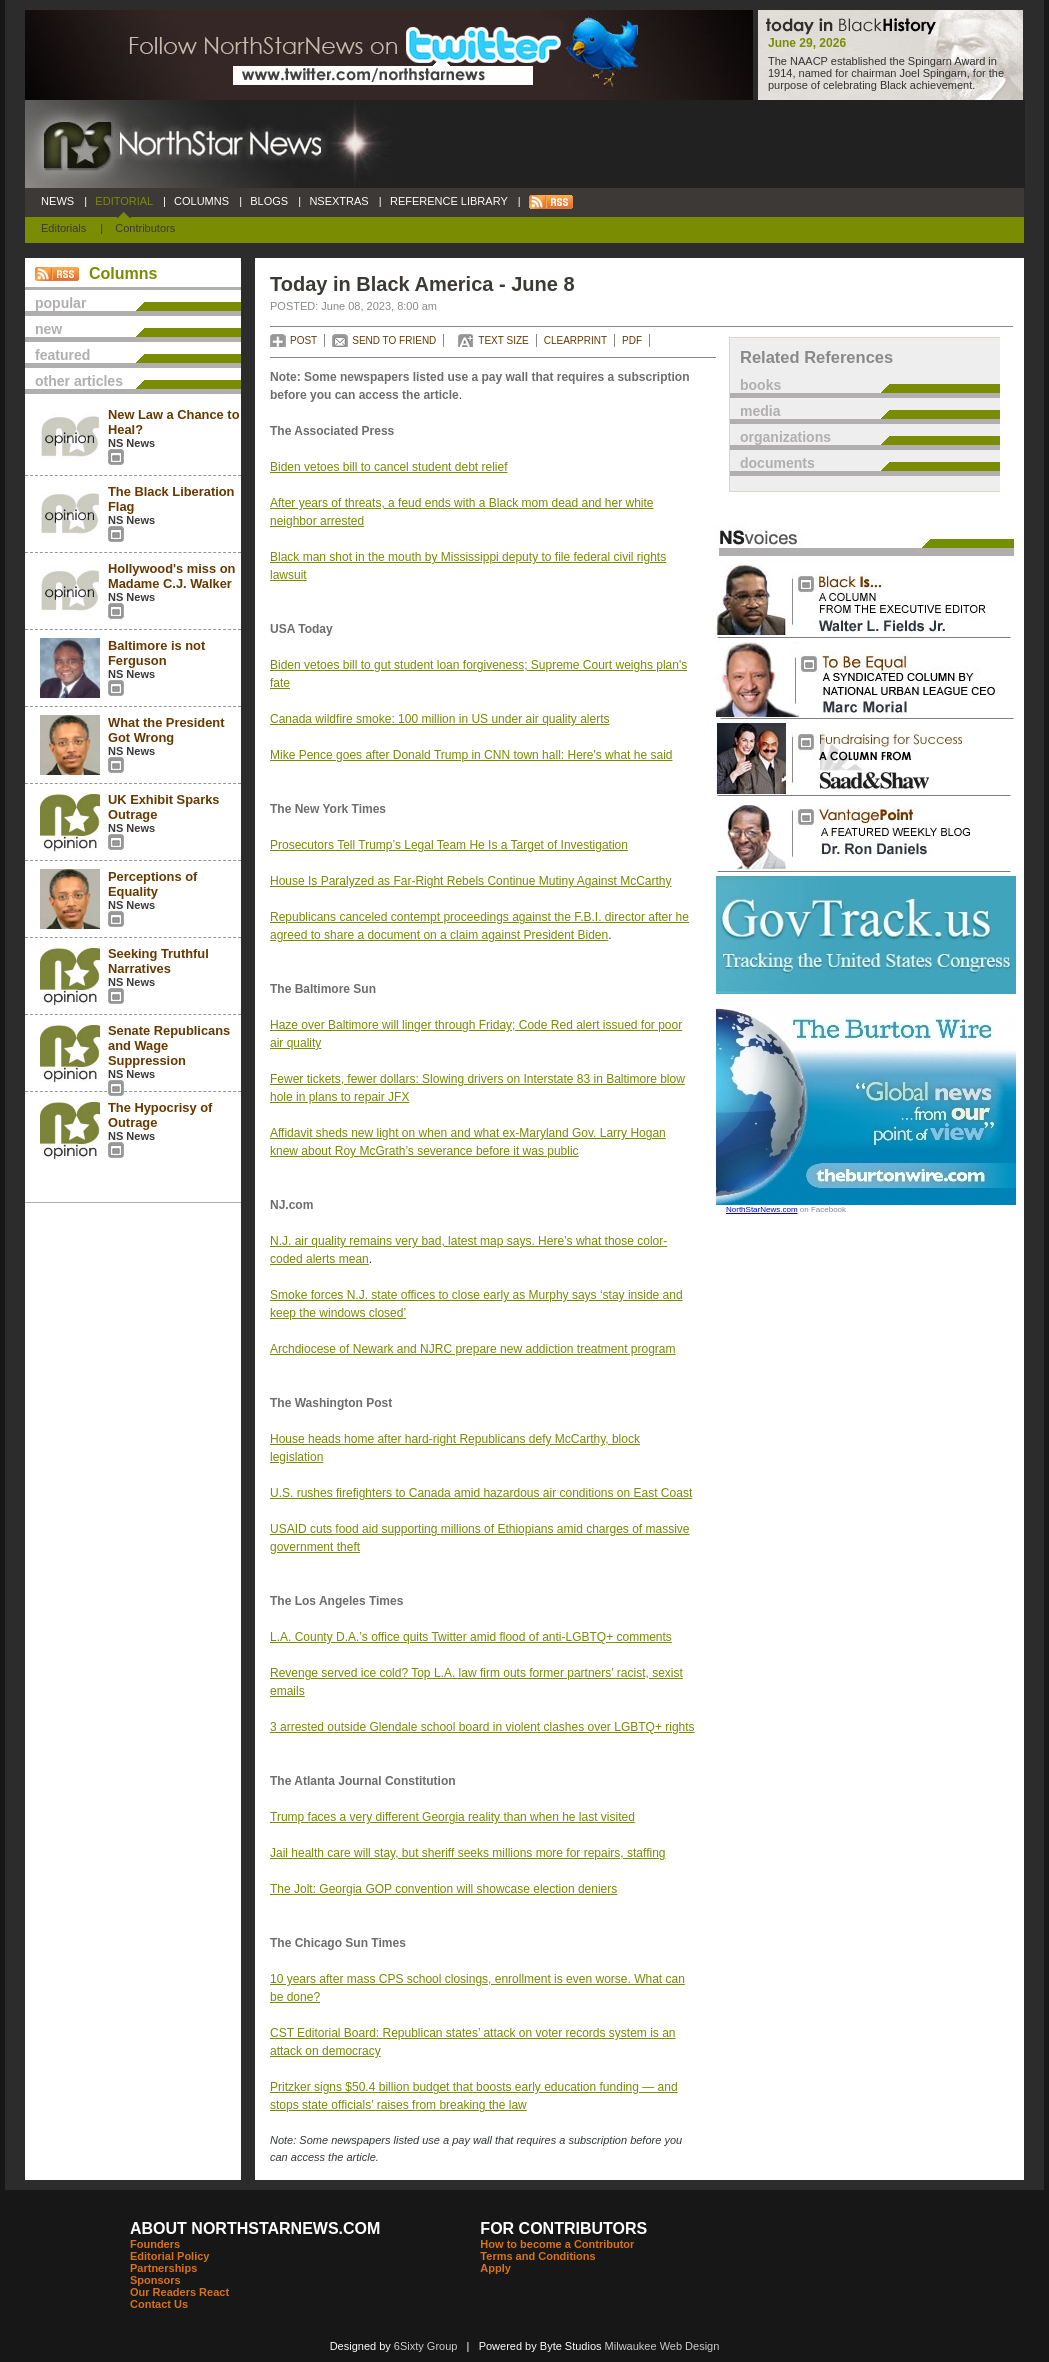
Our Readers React (179, 2292)
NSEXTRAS (339, 201)
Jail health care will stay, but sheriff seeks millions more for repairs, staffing (468, 1853)
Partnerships (163, 2268)
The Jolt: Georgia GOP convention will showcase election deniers (443, 1889)
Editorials (63, 228)
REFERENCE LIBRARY (449, 201)
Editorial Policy (169, 2256)
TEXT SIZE (503, 340)
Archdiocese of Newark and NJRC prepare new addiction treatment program (473, 1349)
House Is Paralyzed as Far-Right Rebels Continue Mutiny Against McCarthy (471, 881)
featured (62, 355)
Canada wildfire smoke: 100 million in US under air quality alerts (440, 719)
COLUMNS (201, 201)
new (48, 329)
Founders (155, 2244)
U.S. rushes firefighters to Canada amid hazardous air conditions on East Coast (481, 1493)
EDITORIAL (124, 201)
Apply (495, 2268)
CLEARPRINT (575, 340)
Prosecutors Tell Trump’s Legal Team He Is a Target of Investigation (449, 845)
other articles (79, 381)
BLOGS (269, 201)
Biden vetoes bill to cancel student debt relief (388, 467)
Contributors (145, 228)
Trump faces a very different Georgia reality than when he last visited (452, 1817)
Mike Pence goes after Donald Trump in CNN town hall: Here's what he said (471, 755)
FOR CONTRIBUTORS (563, 2228)
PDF (632, 340)
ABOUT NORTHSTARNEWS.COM (255, 2228)
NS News (131, 443)
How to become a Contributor (557, 2244)
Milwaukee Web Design (662, 2346)
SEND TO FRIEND (394, 340)
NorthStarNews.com (762, 1209)
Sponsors (155, 2280)
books (760, 385)
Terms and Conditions (537, 2256)
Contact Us (159, 2304)
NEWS (57, 201)
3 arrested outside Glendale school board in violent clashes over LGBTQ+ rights (482, 1727)
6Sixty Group (426, 2346)
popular (60, 303)
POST (303, 340)
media (760, 411)
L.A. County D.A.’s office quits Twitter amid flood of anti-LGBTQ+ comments (471, 1637)
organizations (785, 437)
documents (777, 463)
